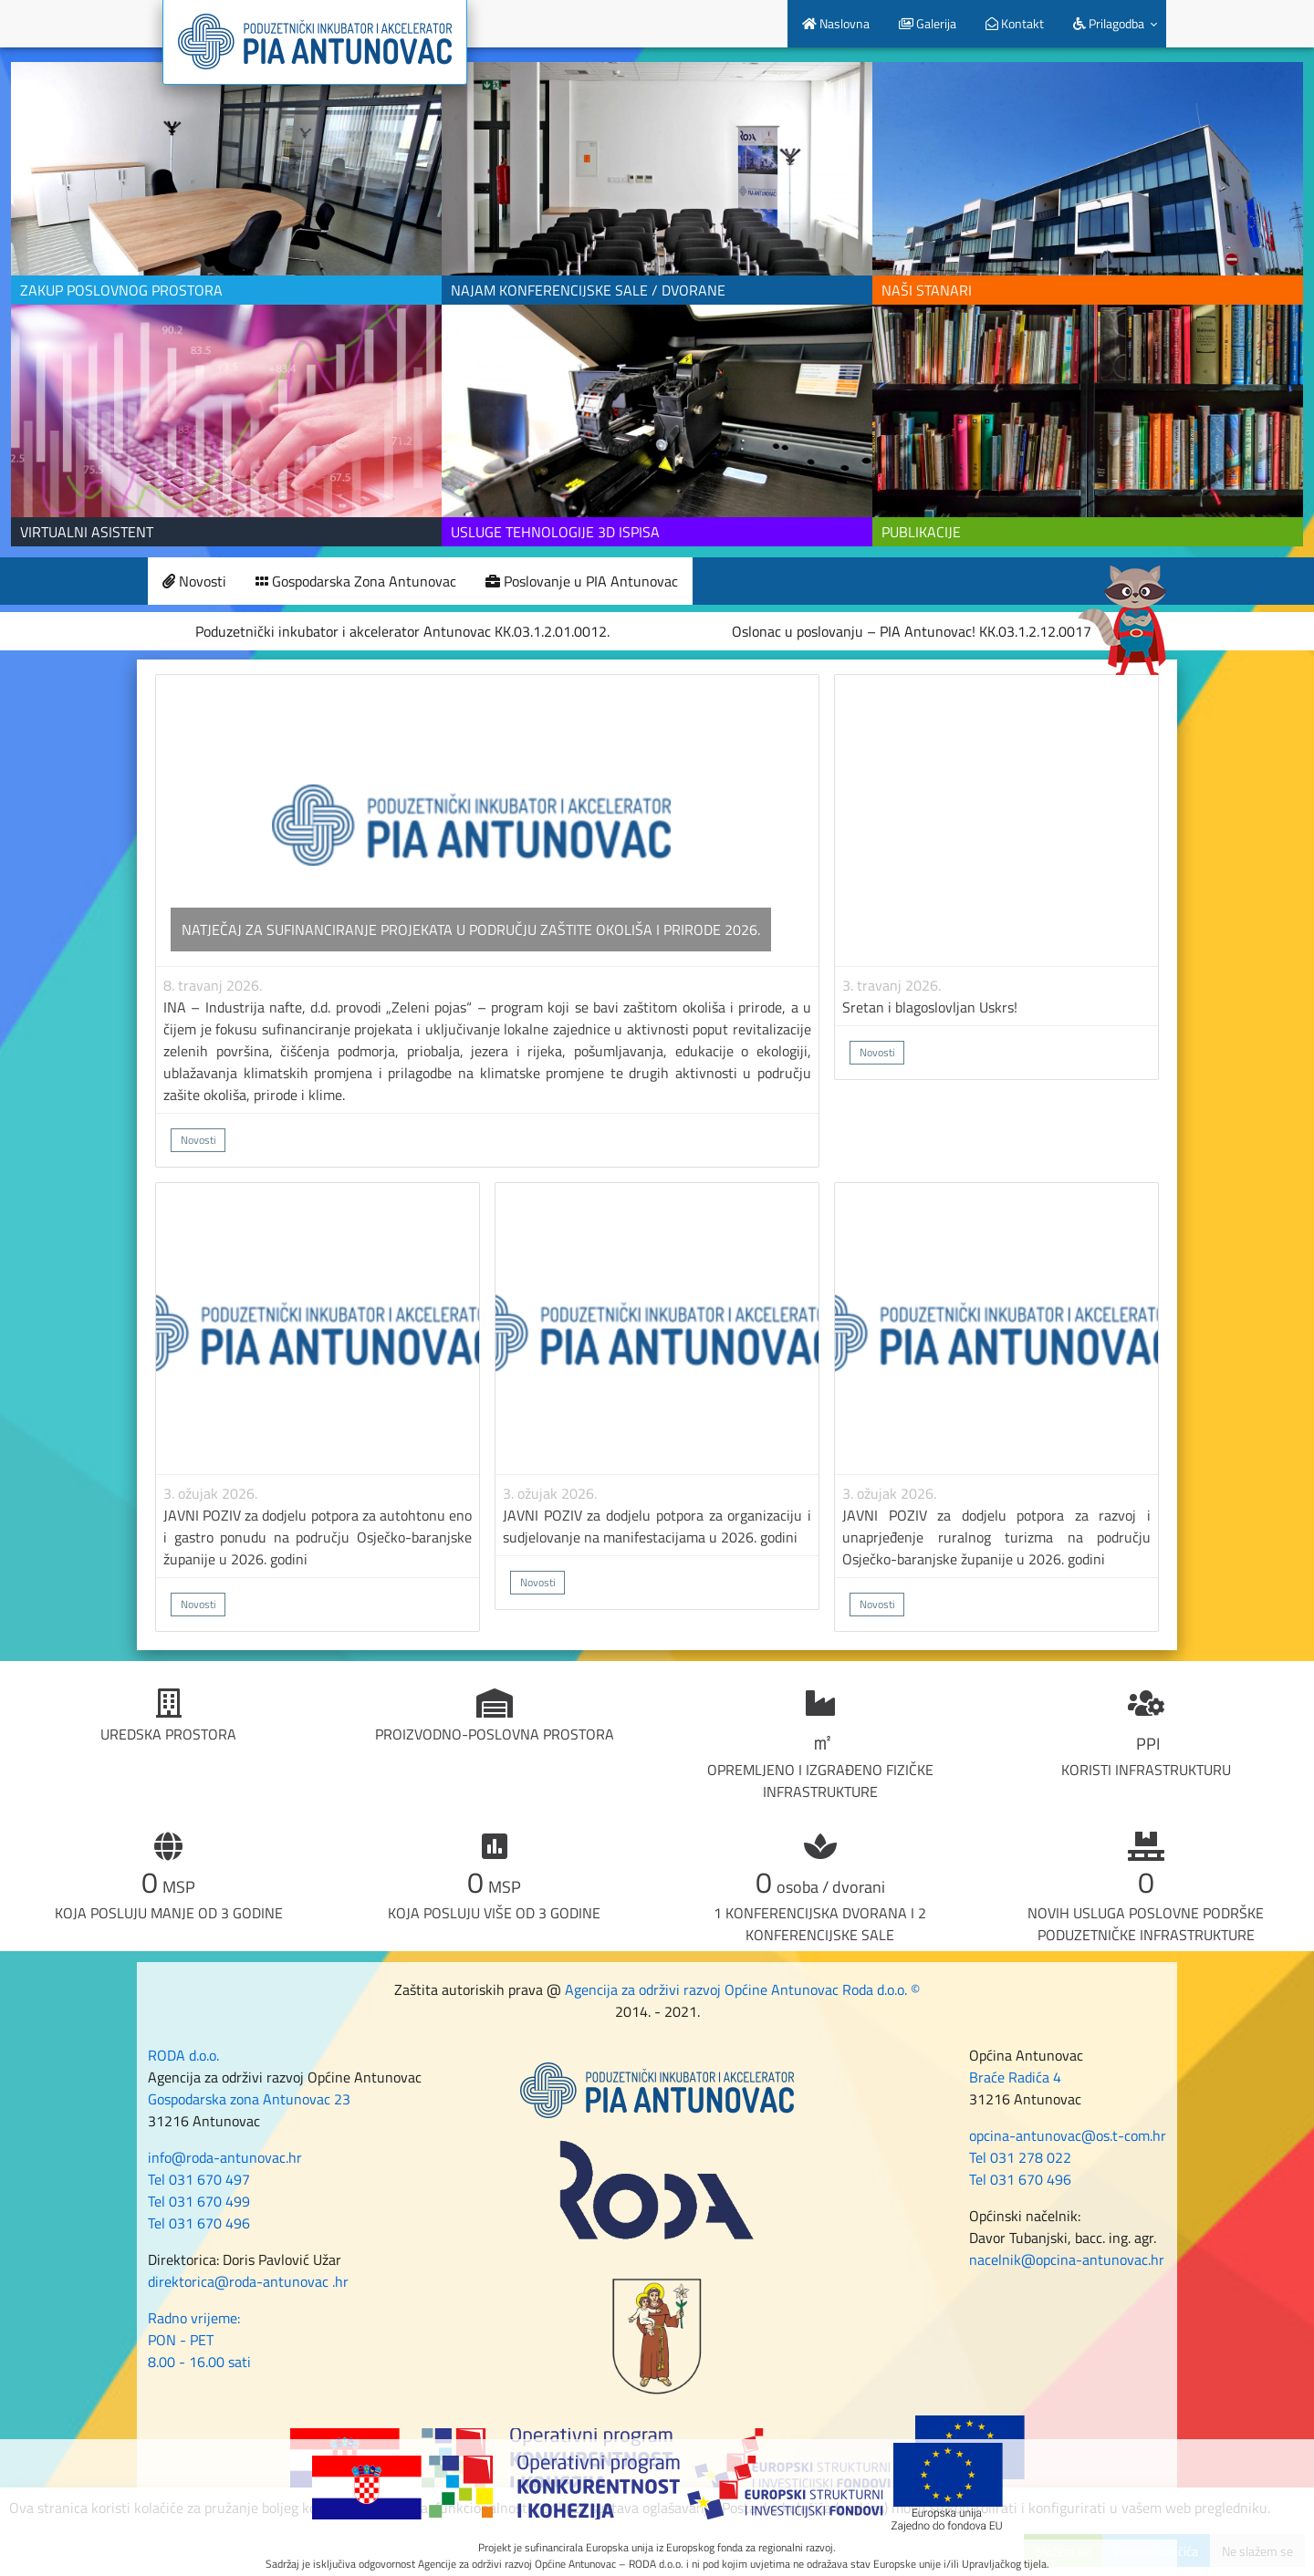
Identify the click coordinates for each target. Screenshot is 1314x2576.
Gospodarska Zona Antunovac (356, 581)
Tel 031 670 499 (199, 2201)
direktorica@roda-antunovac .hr (248, 2281)
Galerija (927, 23)
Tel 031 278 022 (1020, 2157)
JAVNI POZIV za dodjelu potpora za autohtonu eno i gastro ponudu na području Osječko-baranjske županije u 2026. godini (317, 1537)
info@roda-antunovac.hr (225, 2157)
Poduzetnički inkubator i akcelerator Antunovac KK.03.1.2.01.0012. (402, 631)
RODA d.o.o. (183, 2055)
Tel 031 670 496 (199, 2223)
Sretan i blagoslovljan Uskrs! (929, 1007)
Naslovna (836, 23)
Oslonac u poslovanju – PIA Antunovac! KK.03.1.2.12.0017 (911, 631)
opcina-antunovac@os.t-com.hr (1067, 2135)
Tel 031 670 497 (199, 2179)
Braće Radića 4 (1015, 2077)
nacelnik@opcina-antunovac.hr (1066, 2259)
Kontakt (1015, 23)
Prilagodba (1108, 23)
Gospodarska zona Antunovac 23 (249, 2099)
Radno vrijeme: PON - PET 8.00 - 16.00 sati (199, 2340)
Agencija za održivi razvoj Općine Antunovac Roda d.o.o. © (742, 1989)
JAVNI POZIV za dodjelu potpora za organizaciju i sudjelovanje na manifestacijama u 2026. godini (657, 1526)
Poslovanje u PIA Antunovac (581, 581)
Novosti (194, 581)
